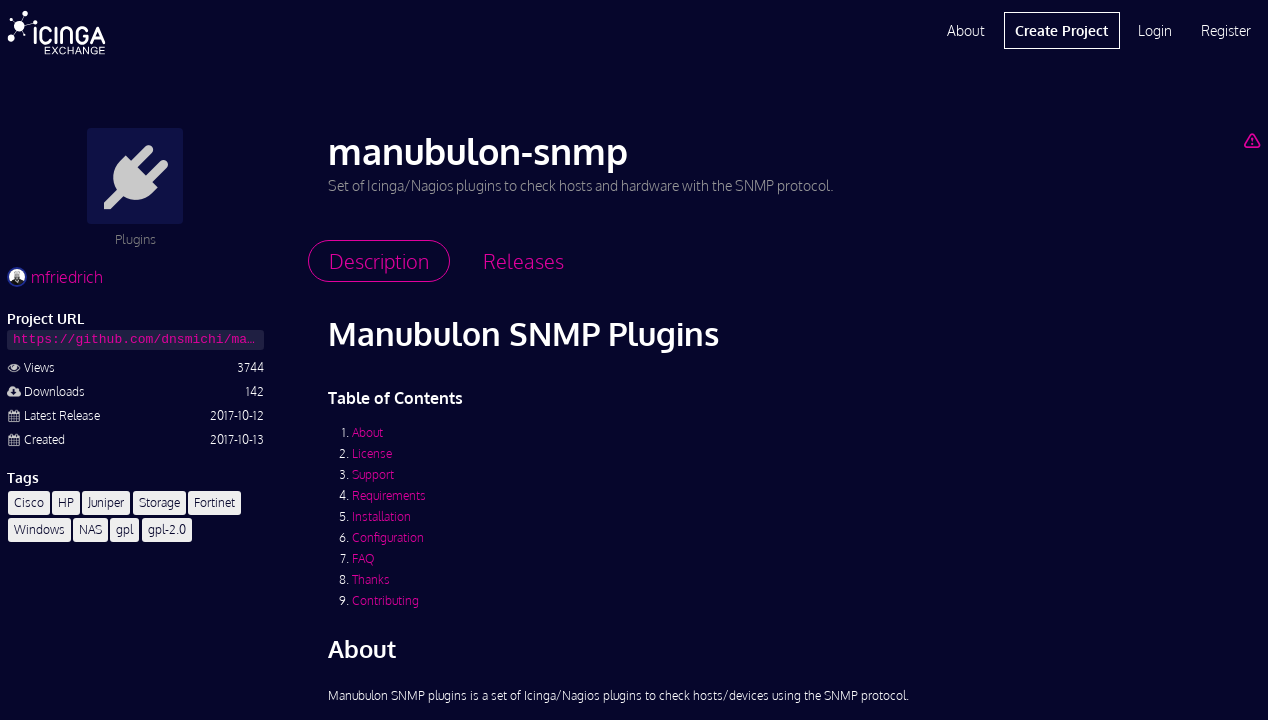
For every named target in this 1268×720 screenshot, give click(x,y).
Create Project (1061, 30)
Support (373, 474)
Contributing (385, 600)
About (966, 30)
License (372, 453)
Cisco (29, 502)
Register (1226, 30)
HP (66, 502)
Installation (381, 516)
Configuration (388, 537)
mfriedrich (55, 277)
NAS (90, 529)
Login (1155, 30)
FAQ (363, 558)
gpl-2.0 (167, 529)
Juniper (106, 502)
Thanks (371, 579)
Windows (39, 529)
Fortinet (214, 502)
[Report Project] (1251, 140)
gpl (124, 529)
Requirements (389, 495)
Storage (159, 502)
